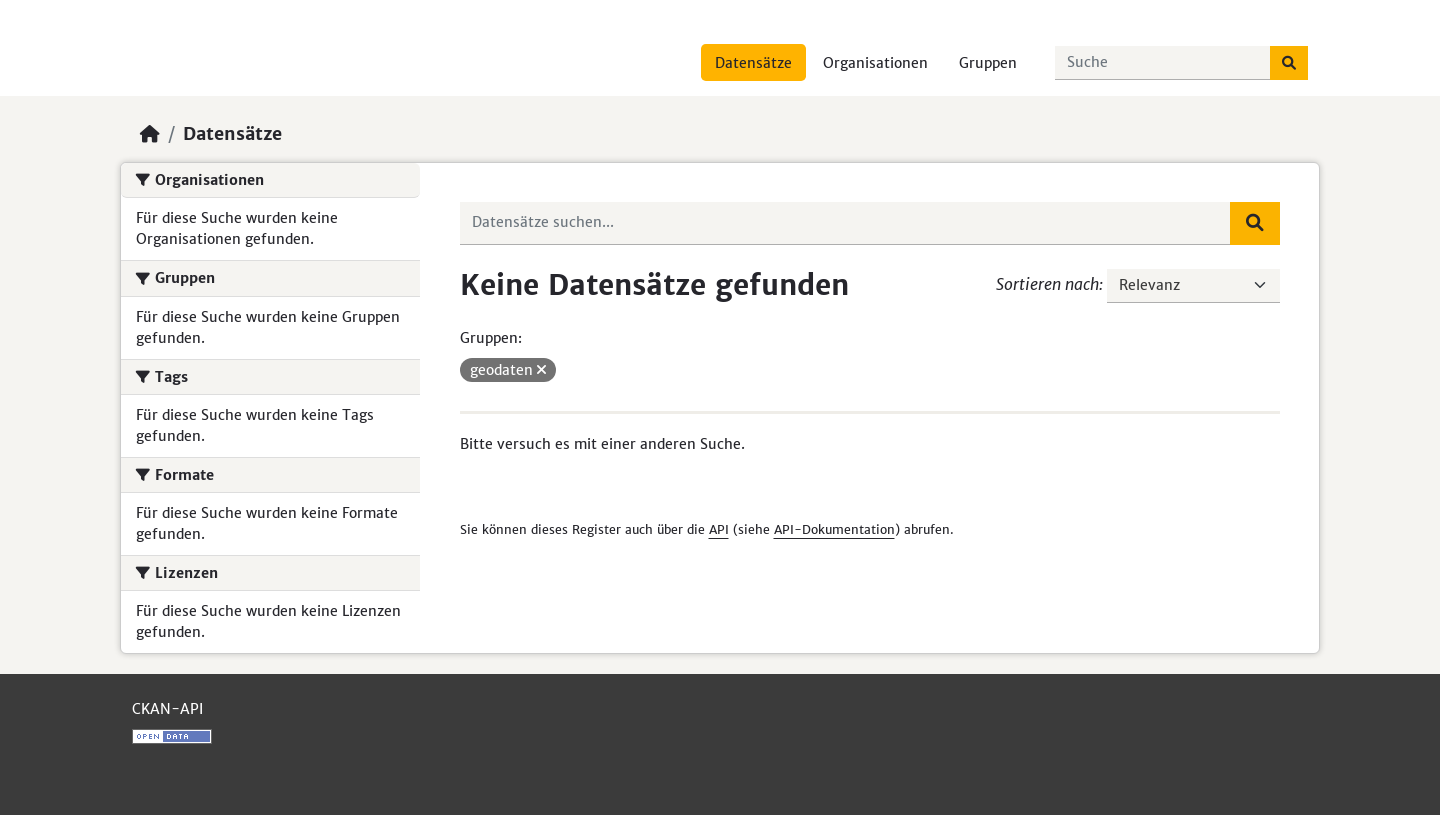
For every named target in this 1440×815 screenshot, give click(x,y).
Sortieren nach (1047, 284)
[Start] (150, 134)
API (719, 529)
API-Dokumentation (834, 529)
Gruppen (988, 63)
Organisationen (875, 63)
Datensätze (753, 63)
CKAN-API (167, 709)
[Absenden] (1289, 63)
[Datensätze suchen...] (1163, 63)
